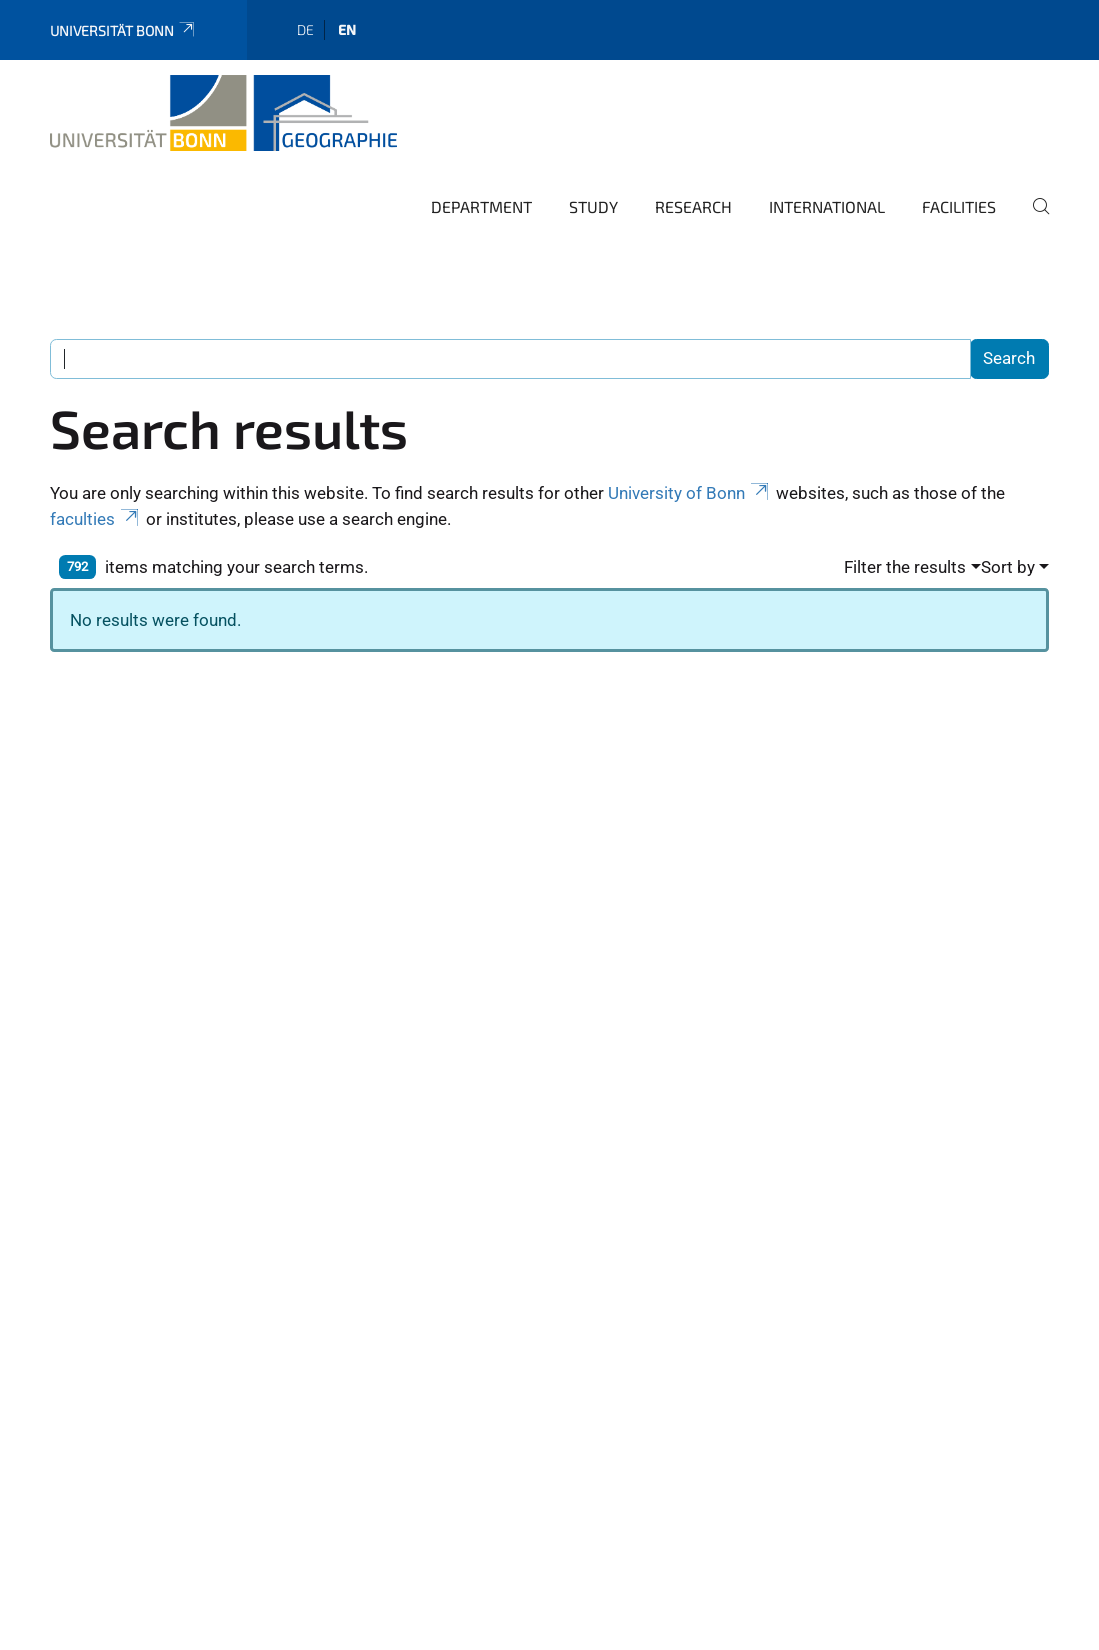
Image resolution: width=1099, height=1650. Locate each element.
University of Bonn (690, 493)
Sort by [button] (1008, 567)
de (305, 29)
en (347, 29)
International (827, 206)
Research (693, 206)
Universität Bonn (123, 30)
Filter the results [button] (905, 567)
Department (481, 206)
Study (593, 206)
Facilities (959, 206)
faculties (96, 519)
